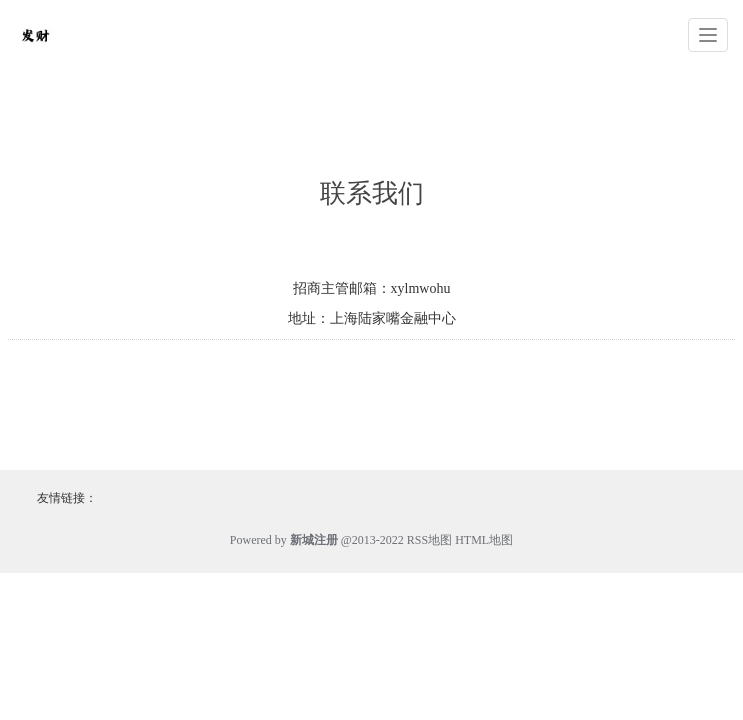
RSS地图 (429, 540)
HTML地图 (484, 540)
